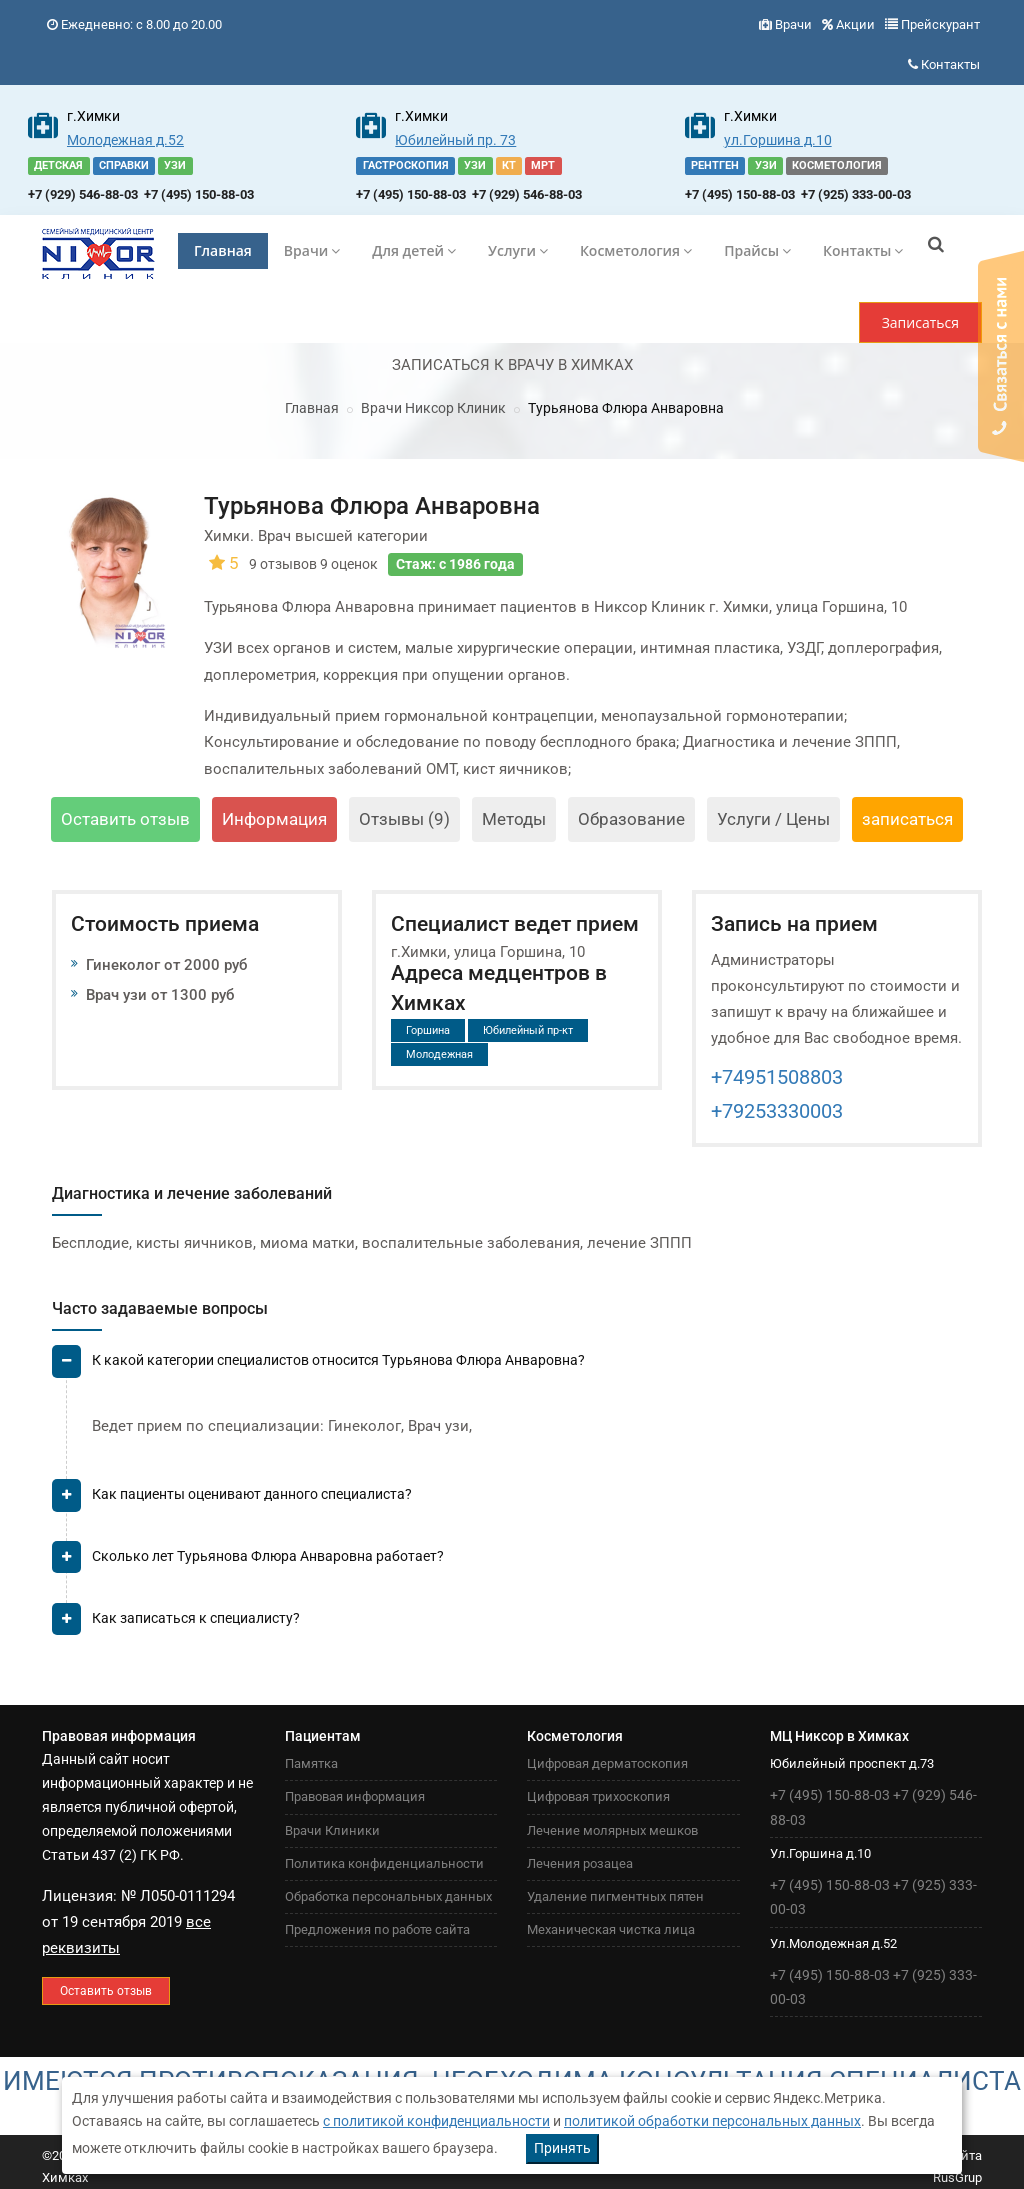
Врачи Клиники (332, 1830)
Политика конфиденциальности (384, 1863)
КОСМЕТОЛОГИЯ (837, 165)
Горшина (428, 1030)
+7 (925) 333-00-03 (856, 194)
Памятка (311, 1763)
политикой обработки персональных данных (712, 2121)
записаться (907, 819)
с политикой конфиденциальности (436, 2121)
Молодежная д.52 (125, 140)
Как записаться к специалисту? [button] (196, 1618)
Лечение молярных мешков (612, 1830)
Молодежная (439, 1054)
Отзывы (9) (404, 819)
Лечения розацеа (580, 1863)
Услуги (518, 250)
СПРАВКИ (124, 165)
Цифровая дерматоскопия (607, 1763)
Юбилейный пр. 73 (455, 140)
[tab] (517, 1368)
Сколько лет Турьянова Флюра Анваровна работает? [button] (268, 1556)
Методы (514, 819)
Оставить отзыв (125, 819)
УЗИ (175, 165)
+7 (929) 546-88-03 (83, 194)
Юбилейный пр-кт (528, 1030)
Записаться (920, 322)
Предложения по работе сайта (377, 1929)
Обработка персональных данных (388, 1896)
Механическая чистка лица (611, 1929)
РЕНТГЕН (715, 165)
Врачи (793, 24)
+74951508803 (777, 1077)
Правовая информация (355, 1796)
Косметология (636, 250)
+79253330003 (777, 1111)
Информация (274, 819)
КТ (509, 165)
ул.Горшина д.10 (778, 140)
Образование (631, 819)
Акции (855, 24)
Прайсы (757, 250)
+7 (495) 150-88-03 (199, 194)
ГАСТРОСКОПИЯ (406, 165)
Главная (223, 250)
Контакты (950, 64)
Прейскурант (940, 24)
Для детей (414, 250)
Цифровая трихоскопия (598, 1796)
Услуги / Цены (773, 819)
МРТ (543, 165)
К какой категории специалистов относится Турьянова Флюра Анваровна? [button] (338, 1360)
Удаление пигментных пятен (615, 1896)
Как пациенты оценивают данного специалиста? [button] (252, 1494)
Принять (562, 2148)
